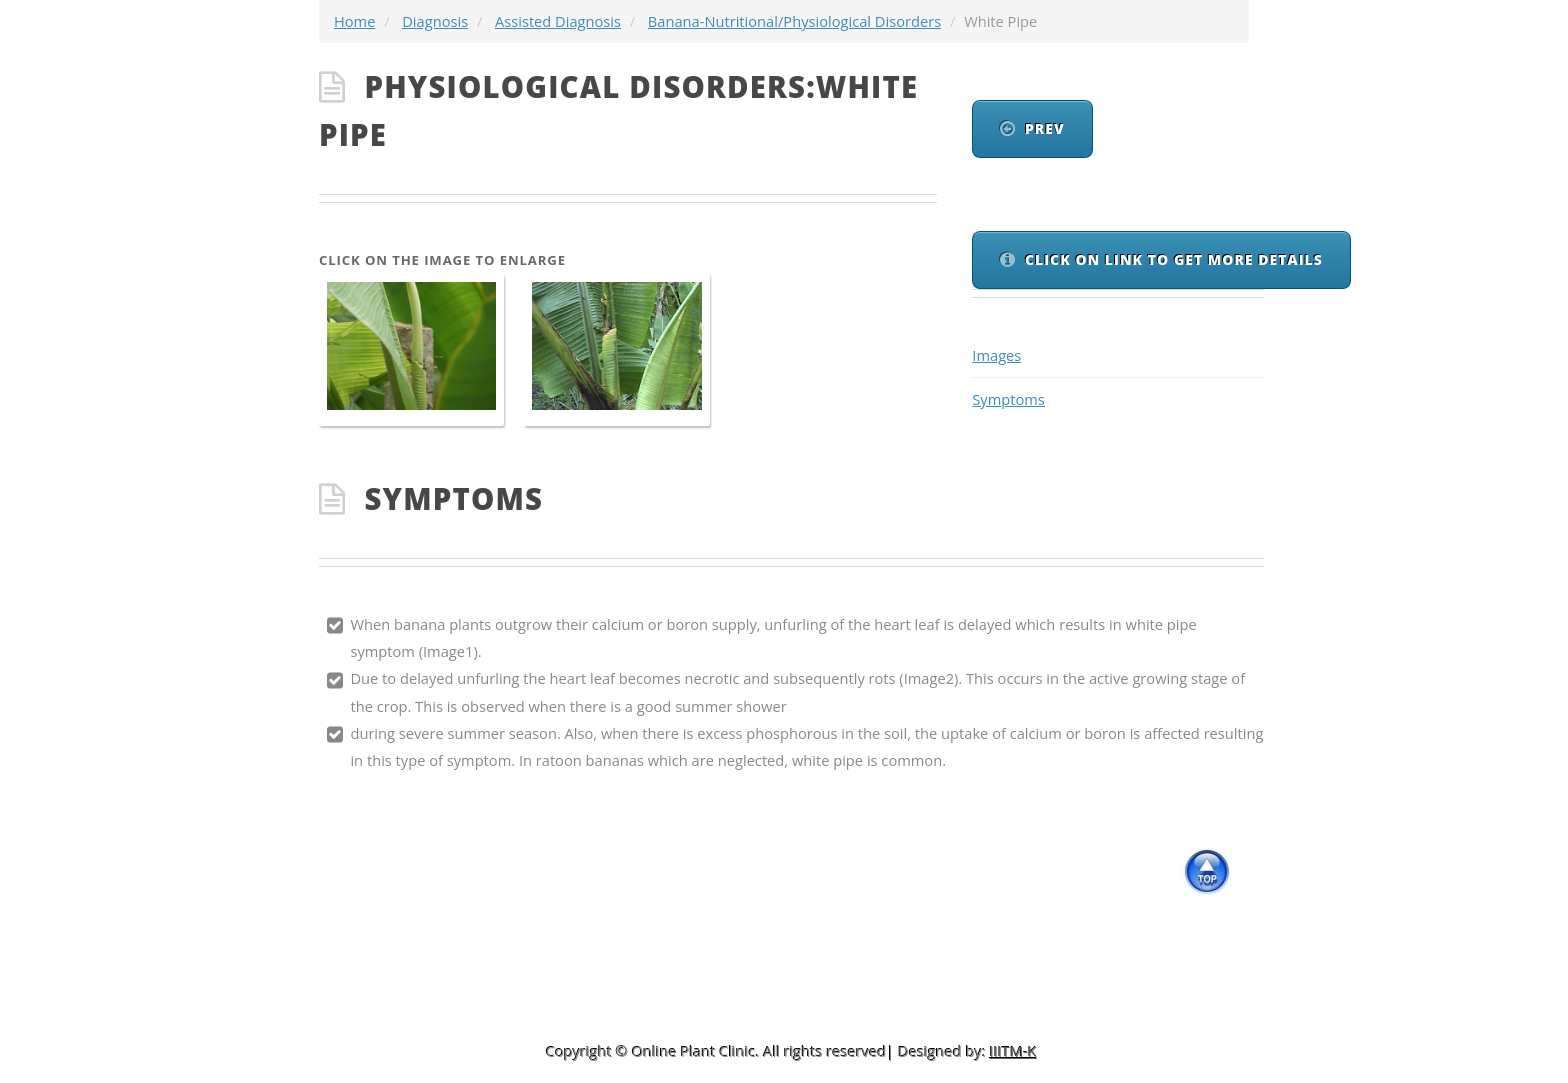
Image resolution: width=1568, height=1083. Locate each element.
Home (354, 21)
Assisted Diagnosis (558, 21)
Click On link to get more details (1174, 259)
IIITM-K (1013, 1051)
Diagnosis (435, 21)
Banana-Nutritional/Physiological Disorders (794, 21)
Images (996, 355)
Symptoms (1008, 399)
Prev (1045, 128)
